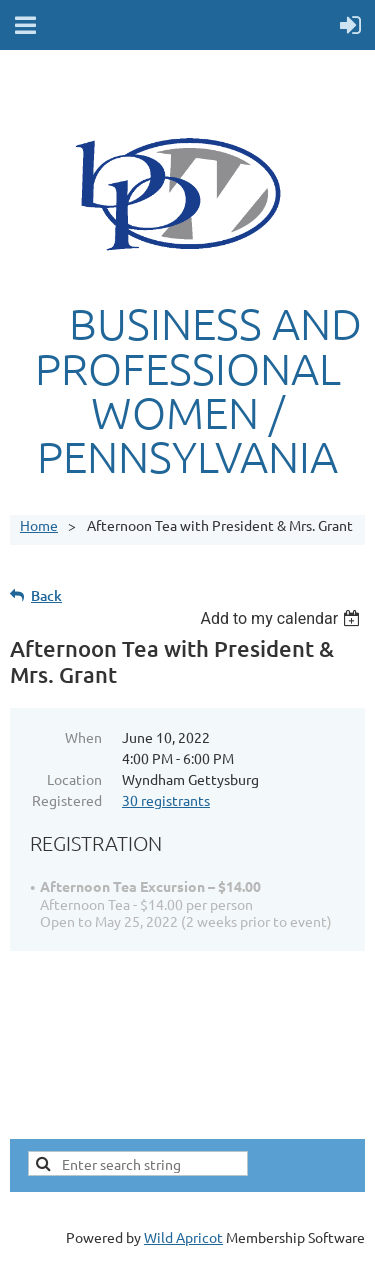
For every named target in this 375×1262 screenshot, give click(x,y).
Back (46, 595)
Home (39, 525)
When (83, 737)
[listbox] (282, 618)
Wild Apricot (183, 1237)
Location (74, 779)
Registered (67, 800)
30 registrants (166, 800)
